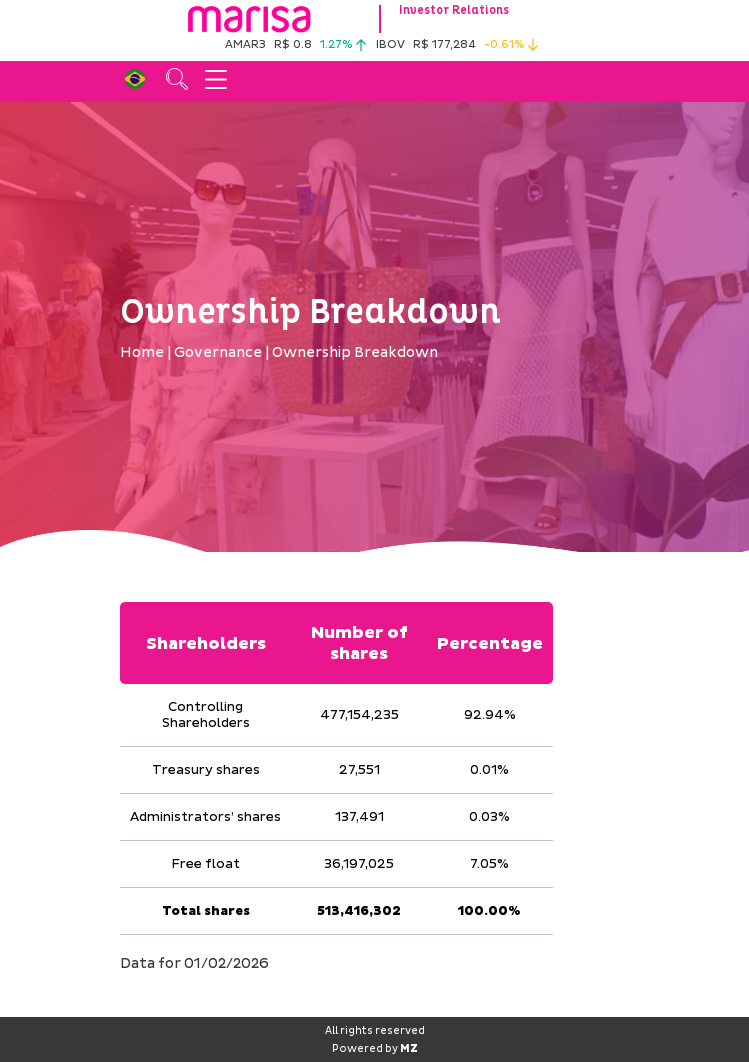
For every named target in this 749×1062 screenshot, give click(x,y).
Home (142, 352)
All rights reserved (375, 1031)
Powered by (375, 1049)
